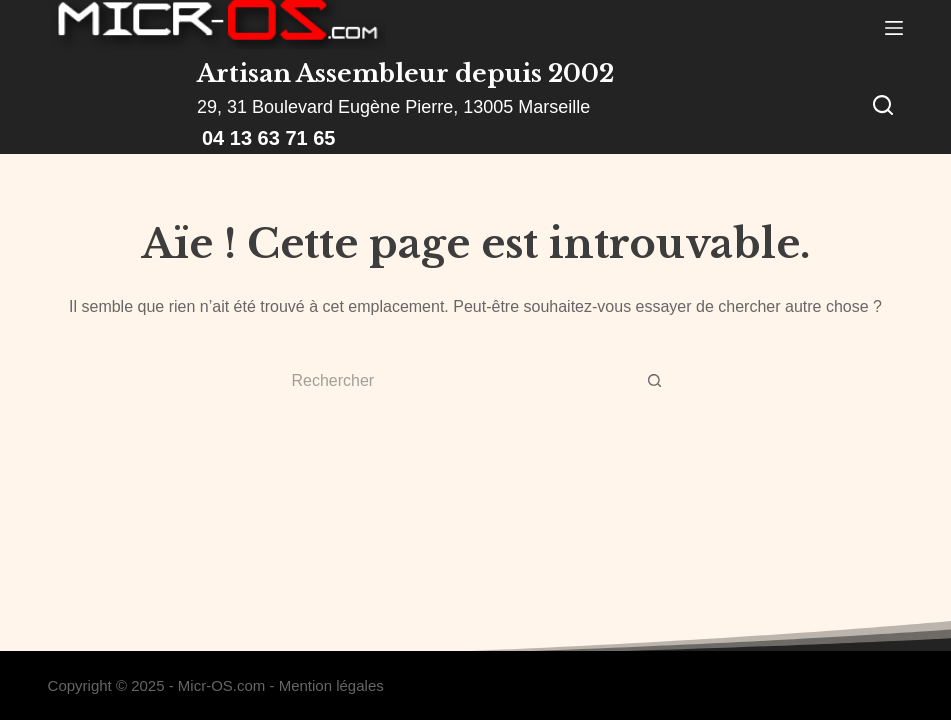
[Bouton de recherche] (655, 381)
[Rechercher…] (455, 381)
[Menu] (894, 28)
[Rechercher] (883, 105)
